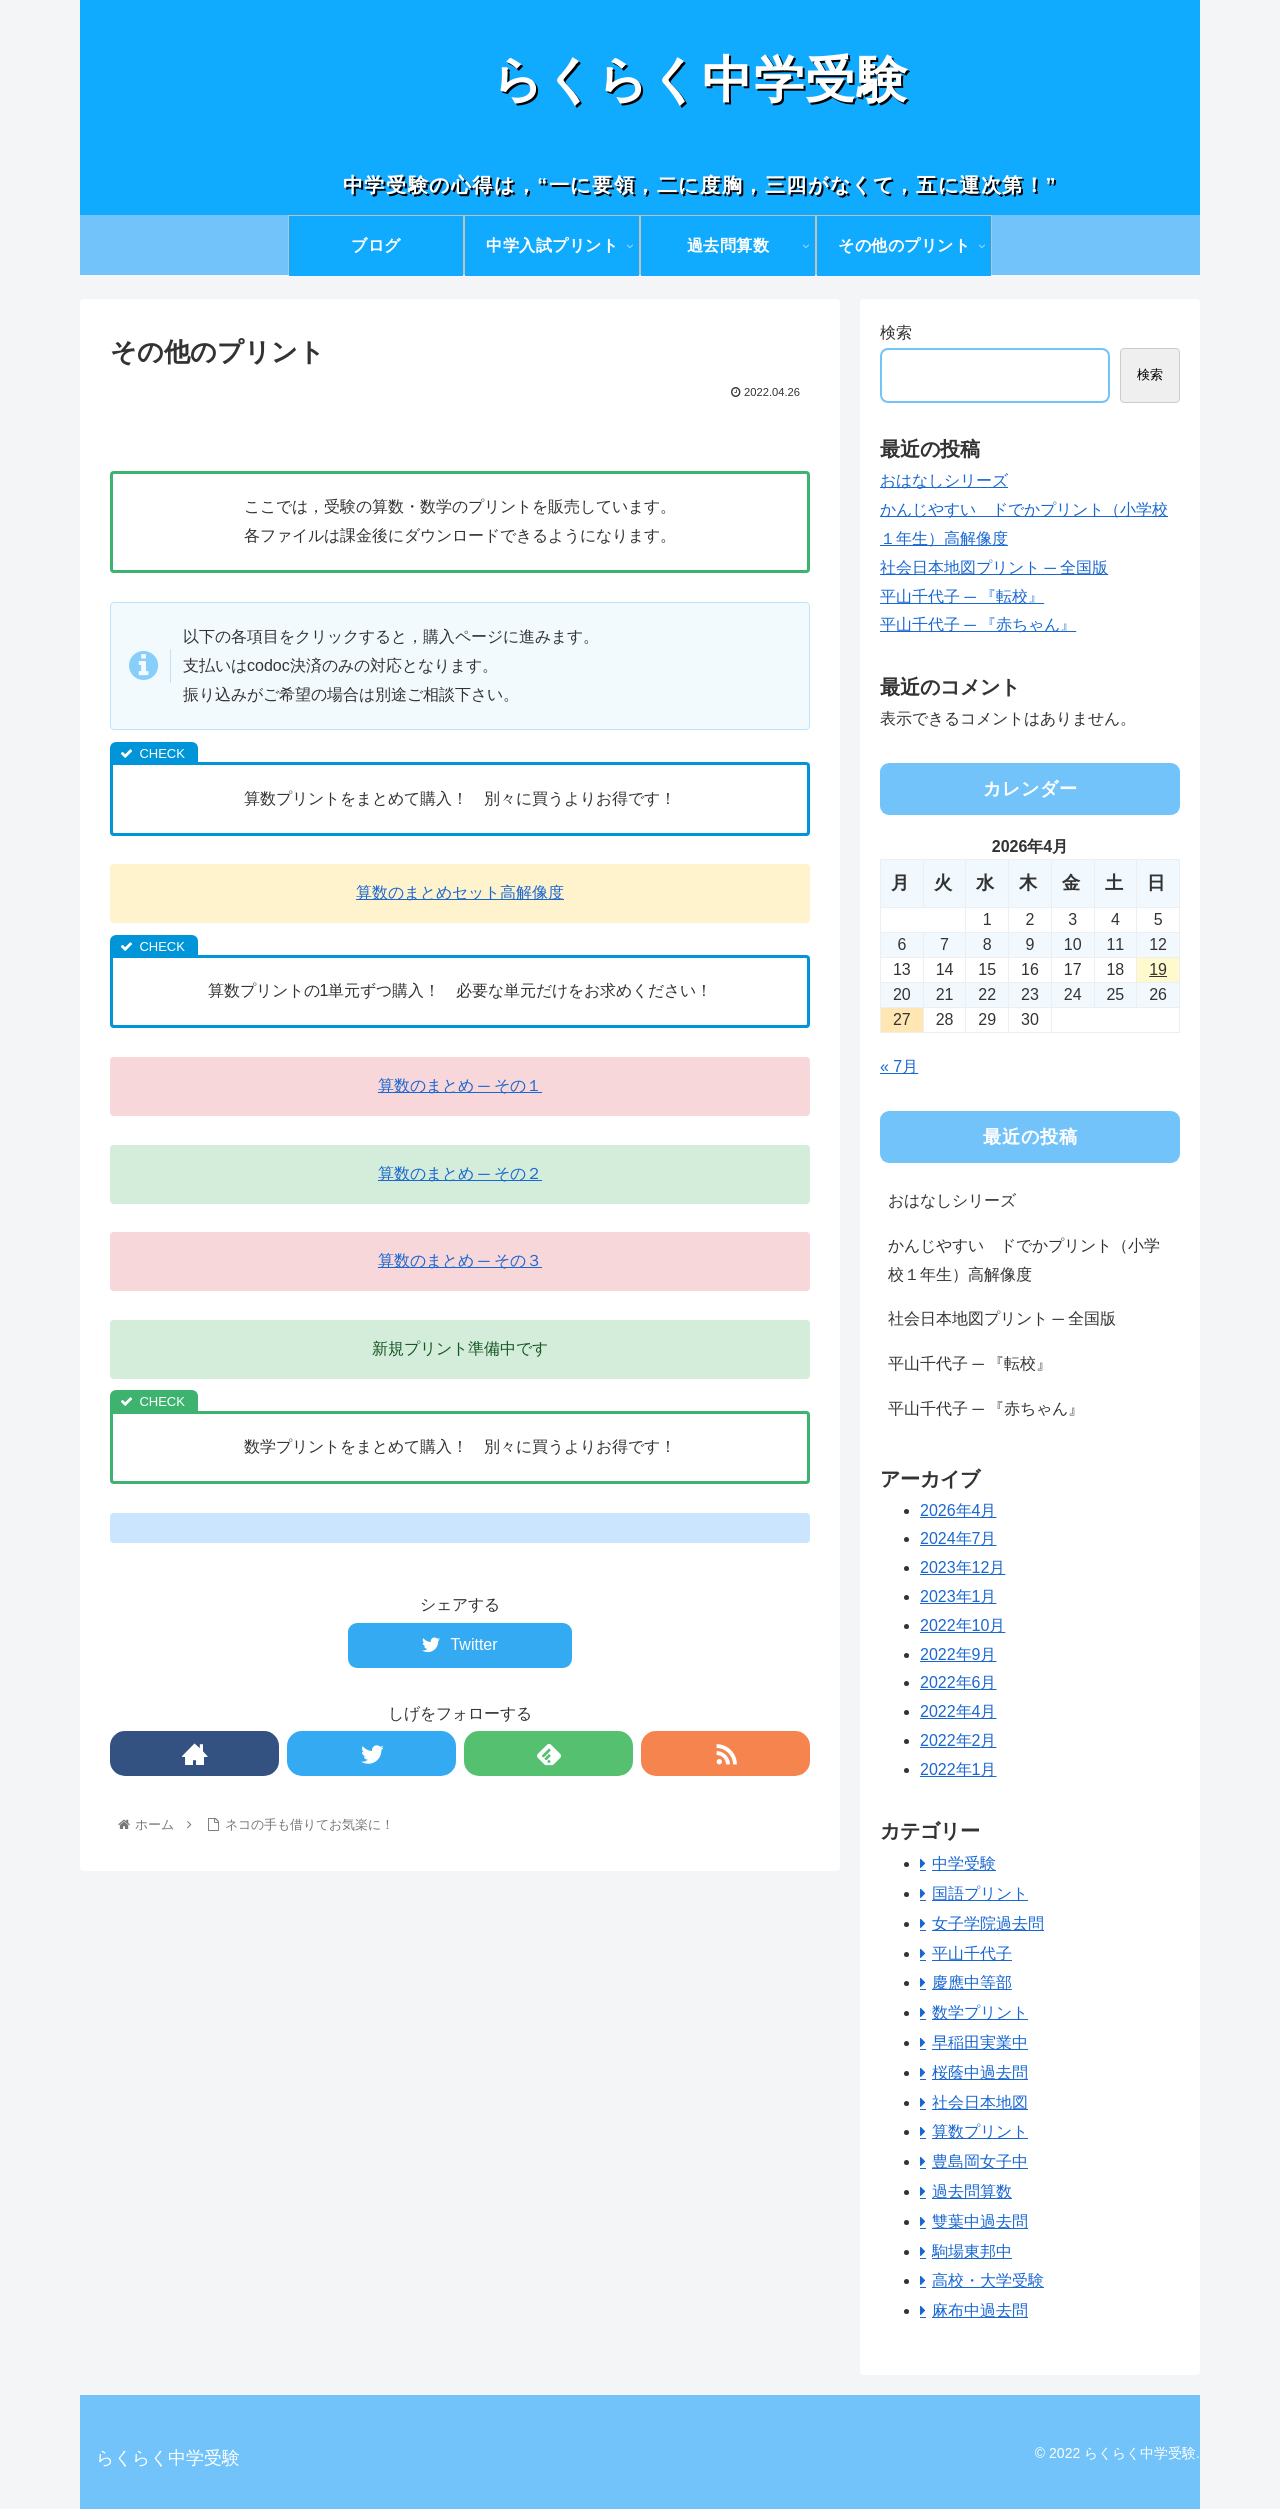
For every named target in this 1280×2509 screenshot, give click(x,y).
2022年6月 (958, 1682)
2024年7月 (958, 1538)
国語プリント (980, 1893)
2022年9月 (958, 1654)
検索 (896, 332)
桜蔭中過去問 (980, 2072)
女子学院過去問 (988, 1923)
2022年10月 (962, 1625)
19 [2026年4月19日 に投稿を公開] (1158, 969)
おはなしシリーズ (944, 480)
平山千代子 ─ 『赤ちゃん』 (978, 624)
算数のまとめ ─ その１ (460, 1085)
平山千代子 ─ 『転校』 (962, 596)
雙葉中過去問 (980, 2221)
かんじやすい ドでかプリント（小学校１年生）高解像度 (1024, 1260)
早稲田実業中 (980, 2042)
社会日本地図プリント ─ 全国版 (994, 567)
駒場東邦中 (972, 2251)
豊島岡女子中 (980, 2161)
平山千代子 (972, 1953)
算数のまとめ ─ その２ (460, 1173)
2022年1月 (958, 1769)
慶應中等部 (972, 1982)
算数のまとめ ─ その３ (460, 1260)
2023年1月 (958, 1596)
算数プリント (980, 2131)
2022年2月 (958, 1740)
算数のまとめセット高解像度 (460, 892)
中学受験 (964, 1863)
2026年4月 (958, 1510)
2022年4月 (958, 1711)
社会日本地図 (980, 2102)
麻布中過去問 (980, 2310)
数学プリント (980, 2012)
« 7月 (899, 1066)
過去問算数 (972, 2191)
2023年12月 (962, 1567)
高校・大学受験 (988, 2280)
